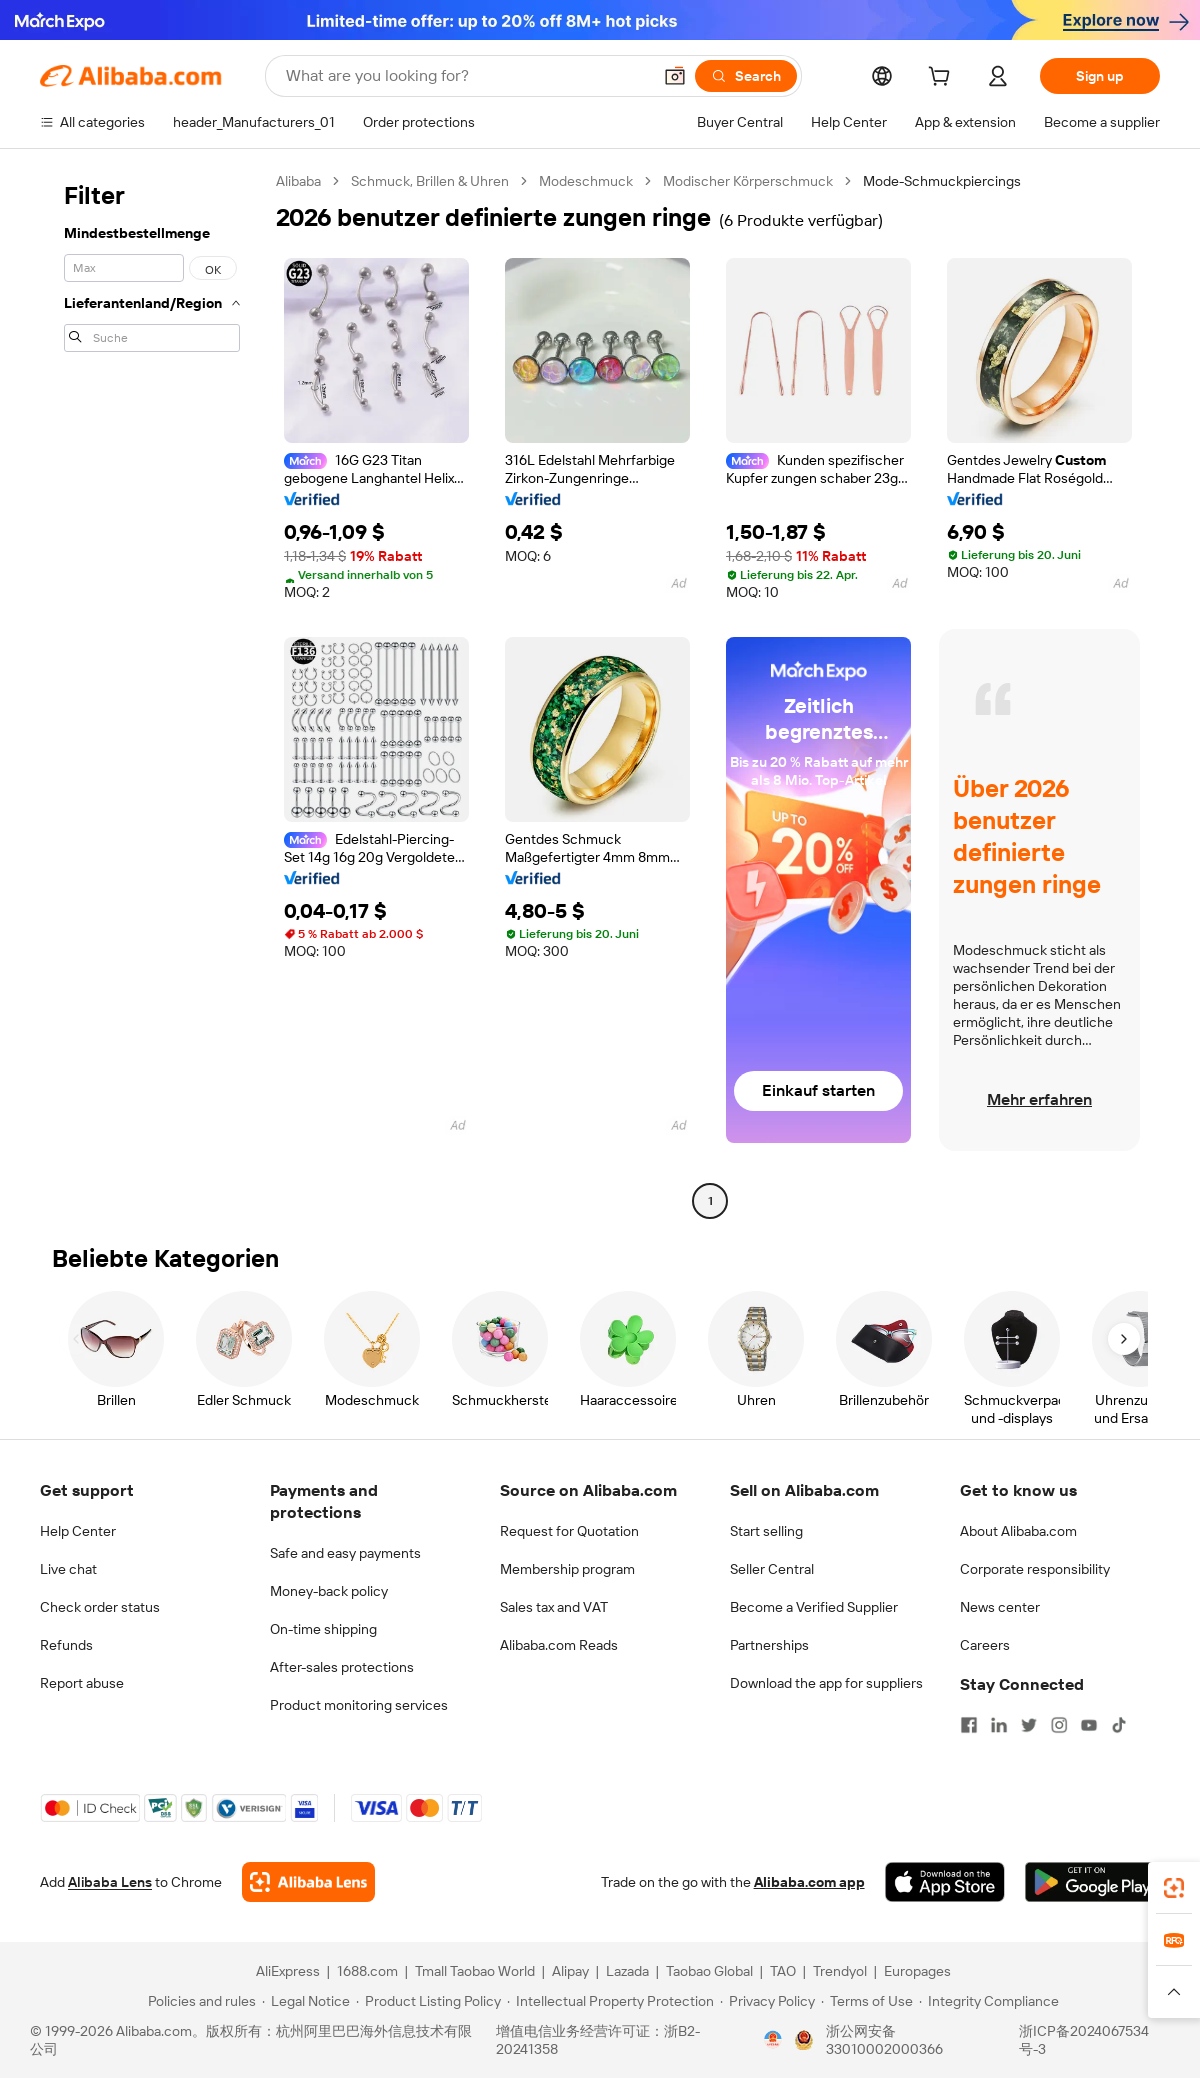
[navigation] (152, 693)
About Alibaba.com (1018, 1531)
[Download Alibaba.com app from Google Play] (1092, 1882)
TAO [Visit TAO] (783, 1971)
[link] (1174, 1888)
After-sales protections (342, 1667)
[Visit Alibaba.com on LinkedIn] (999, 1725)
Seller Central (772, 1569)
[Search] (746, 76)
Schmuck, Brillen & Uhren (430, 181)
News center (1000, 1607)
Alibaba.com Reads (559, 1645)
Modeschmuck (586, 181)
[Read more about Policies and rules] (199, 2001)
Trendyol (840, 1971)
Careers (985, 1645)
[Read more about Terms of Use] (867, 2001)
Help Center (78, 1531)
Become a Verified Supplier (814, 1607)
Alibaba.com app (809, 1882)
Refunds (66, 1645)
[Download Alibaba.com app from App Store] (945, 1882)
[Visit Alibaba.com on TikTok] (1119, 1725)
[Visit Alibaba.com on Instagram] (1059, 1725)
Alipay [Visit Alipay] (570, 1971)
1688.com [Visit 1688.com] (367, 1971)
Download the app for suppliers (826, 1683)
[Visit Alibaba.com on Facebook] (969, 1725)
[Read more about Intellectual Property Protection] (610, 2001)
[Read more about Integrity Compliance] (989, 2001)
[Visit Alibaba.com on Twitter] (1029, 1725)
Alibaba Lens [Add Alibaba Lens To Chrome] (110, 1882)
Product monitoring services (359, 1705)
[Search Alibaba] (466, 76)
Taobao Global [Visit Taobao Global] (709, 1971)
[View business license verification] (773, 2040)
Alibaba (298, 181)
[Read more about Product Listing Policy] (428, 2001)
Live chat (68, 1569)
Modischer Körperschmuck (748, 181)
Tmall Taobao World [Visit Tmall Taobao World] (475, 1971)
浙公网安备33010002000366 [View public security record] (884, 2040)
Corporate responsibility (1035, 1569)
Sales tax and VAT (554, 1607)
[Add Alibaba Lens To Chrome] (308, 1882)
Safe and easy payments (345, 1553)
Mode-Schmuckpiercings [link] (942, 181)
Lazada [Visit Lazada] (627, 1971)
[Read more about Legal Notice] (306, 2001)
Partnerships (769, 1645)
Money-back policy (329, 1591)
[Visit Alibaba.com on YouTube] (1089, 1725)
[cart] (943, 79)
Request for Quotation (569, 1531)
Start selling (766, 1531)
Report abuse (82, 1683)
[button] (675, 76)
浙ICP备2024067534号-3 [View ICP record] (1084, 2040)
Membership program (567, 1569)
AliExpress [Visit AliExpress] (288, 1971)
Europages (917, 1971)
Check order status (100, 1607)
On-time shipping (323, 1629)
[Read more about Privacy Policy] (767, 2001)
